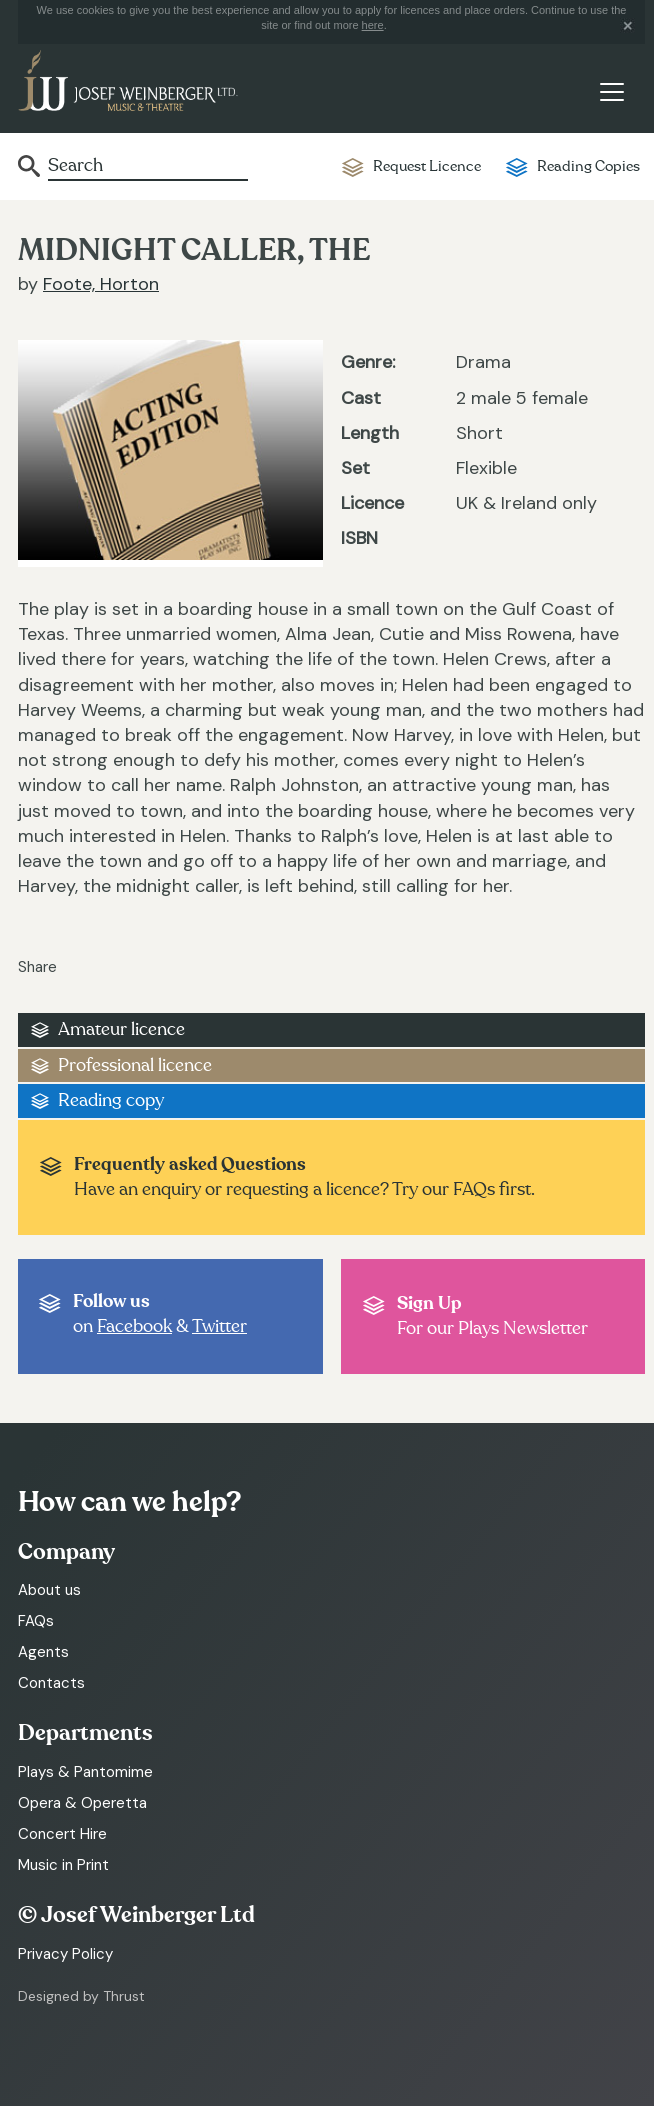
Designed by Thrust (81, 1996)
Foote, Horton (101, 284)
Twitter (219, 1326)
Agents (43, 1652)
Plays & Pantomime (85, 1772)
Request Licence (427, 166)
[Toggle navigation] (611, 92)
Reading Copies (588, 166)
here (373, 25)
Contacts (51, 1683)
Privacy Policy (65, 1954)
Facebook (134, 1326)
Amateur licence (121, 1029)
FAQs (36, 1621)
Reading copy (111, 1100)
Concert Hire (62, 1834)
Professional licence (135, 1065)
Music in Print (63, 1865)
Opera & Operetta (82, 1803)
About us (49, 1590)
